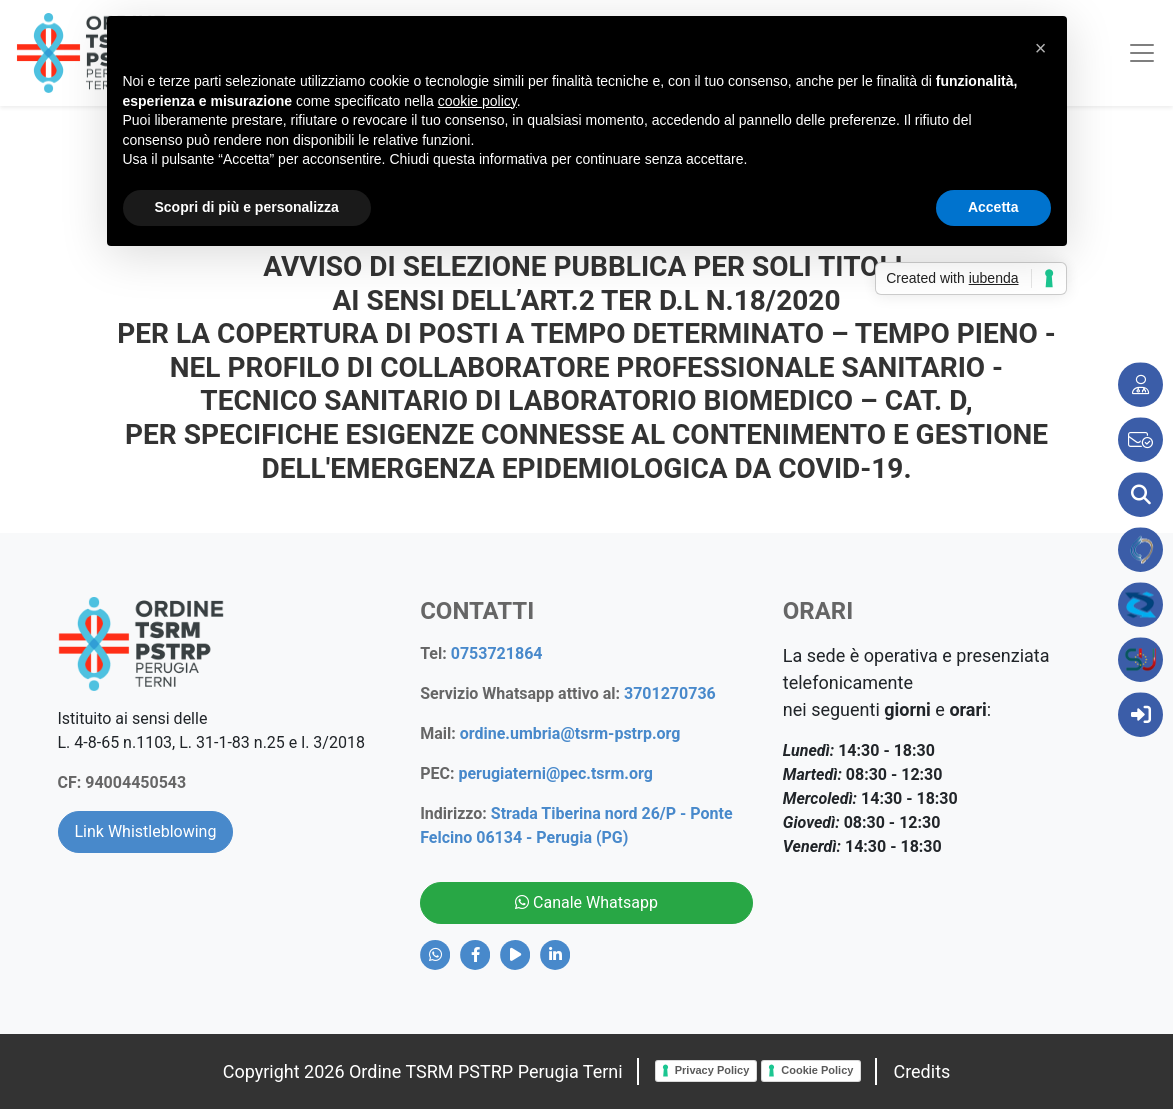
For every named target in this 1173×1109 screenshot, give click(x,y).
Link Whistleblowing (146, 831)
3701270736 (670, 693)
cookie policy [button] (477, 101)
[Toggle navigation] (1134, 53)
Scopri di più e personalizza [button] (247, 207)
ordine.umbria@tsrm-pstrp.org (570, 733)
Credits (921, 1071)
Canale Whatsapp (586, 902)
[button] (1041, 48)
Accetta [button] (993, 207)
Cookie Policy (817, 1070)
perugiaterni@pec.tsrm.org (555, 773)
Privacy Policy (712, 1070)
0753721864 (497, 653)
